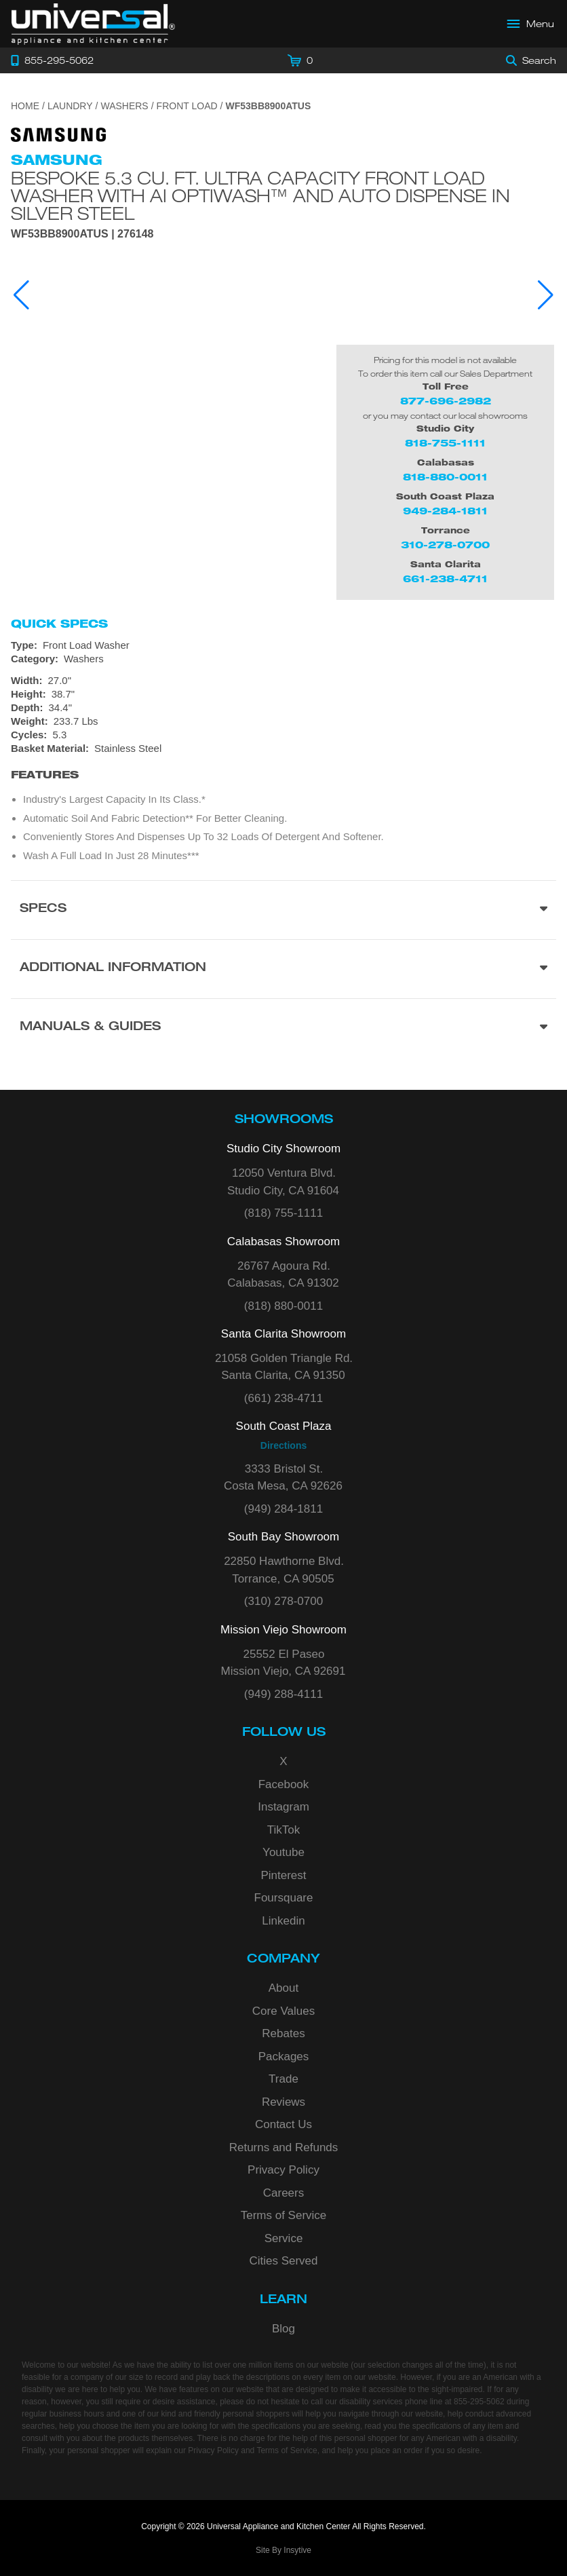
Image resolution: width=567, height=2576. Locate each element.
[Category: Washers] (283, 659)
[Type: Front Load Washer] (283, 645)
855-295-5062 (479, 2401)
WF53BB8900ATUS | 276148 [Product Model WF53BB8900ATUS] (82, 234)
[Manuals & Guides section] (283, 1028)
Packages (283, 2056)
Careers (283, 2192)
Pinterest (283, 1875)
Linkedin (283, 1920)
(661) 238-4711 (283, 1398)
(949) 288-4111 (283, 1694)
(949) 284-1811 (283, 1508)
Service (284, 2238)
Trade (283, 2078)
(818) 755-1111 (283, 1213)
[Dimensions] (283, 701)
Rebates (283, 2033)
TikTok (283, 1829)
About (283, 1988)
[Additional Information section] (283, 969)
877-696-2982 (445, 400)
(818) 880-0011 (283, 1306)
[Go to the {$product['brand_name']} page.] (58, 134)
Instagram (283, 1806)
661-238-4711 (445, 578)
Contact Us (283, 2124)
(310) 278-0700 (283, 1601)
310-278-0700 (445, 544)
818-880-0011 (445, 476)
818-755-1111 (445, 442)
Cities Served (283, 2260)
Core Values (283, 2011)
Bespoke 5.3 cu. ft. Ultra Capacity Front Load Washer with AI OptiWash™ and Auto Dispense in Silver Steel (260, 195)
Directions (283, 1445)
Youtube (283, 1852)
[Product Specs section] (283, 910)
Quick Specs (59, 623)
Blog (283, 2328)
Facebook (283, 1784)
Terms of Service (284, 2215)
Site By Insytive (283, 2550)
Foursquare (283, 1897)
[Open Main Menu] (531, 23)
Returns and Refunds (283, 2147)
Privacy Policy (283, 2169)
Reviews (283, 2102)
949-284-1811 (445, 510)
